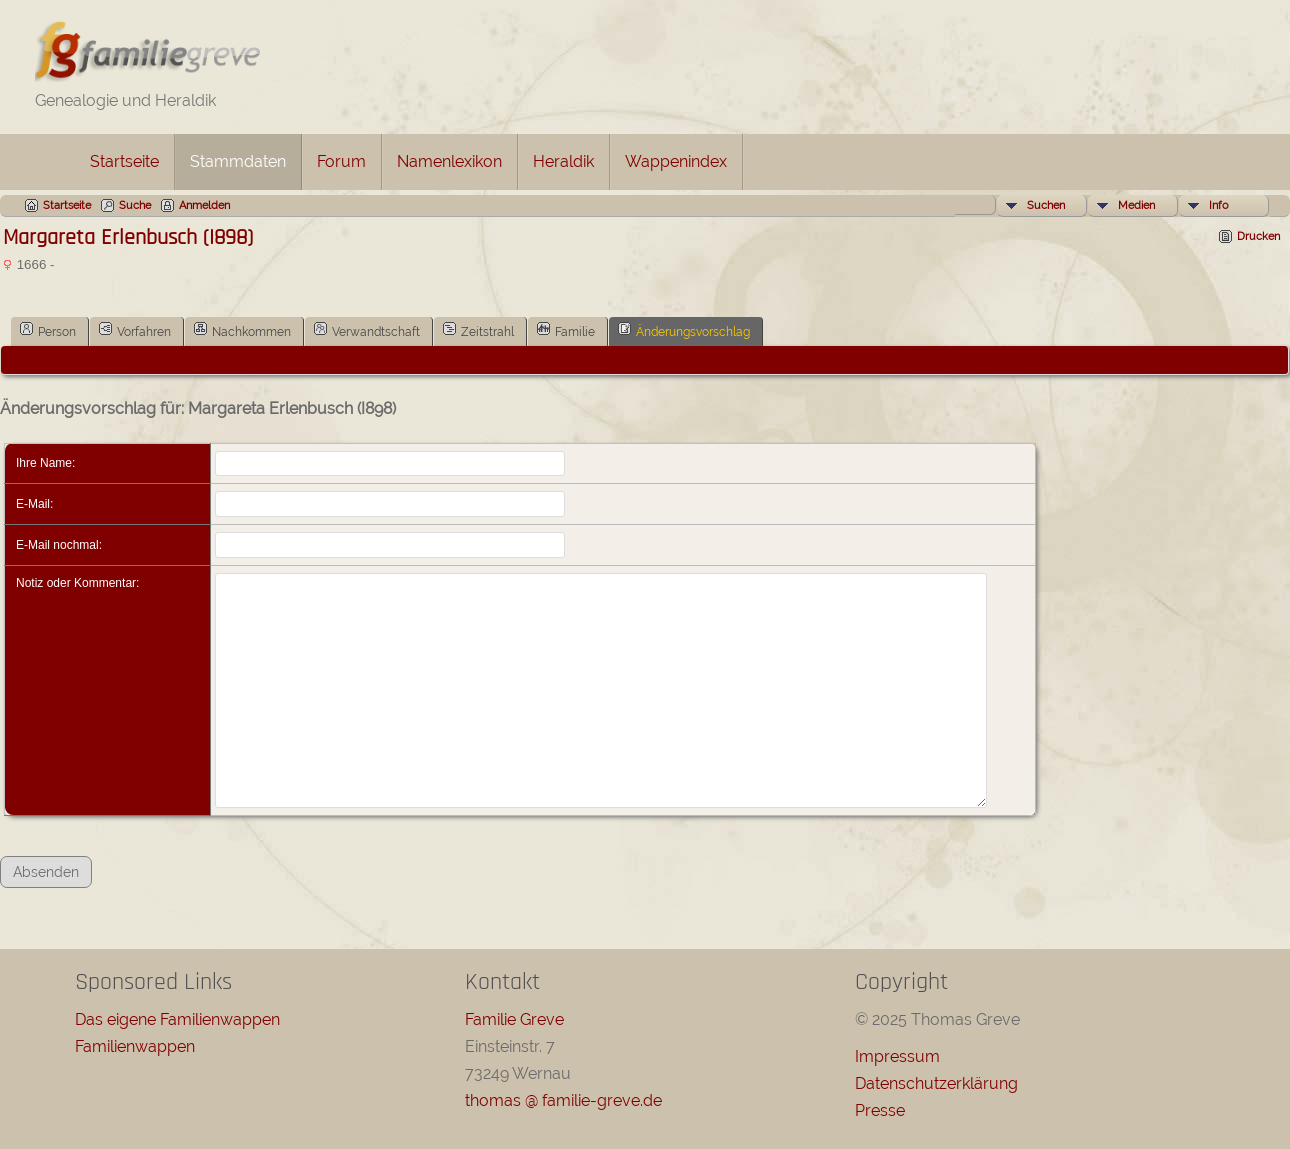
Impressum (897, 1056)
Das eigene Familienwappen (177, 1019)
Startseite (124, 161)
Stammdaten (238, 161)
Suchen (1046, 205)
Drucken (1258, 236)
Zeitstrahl (478, 330)
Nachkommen (242, 330)
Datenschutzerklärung (936, 1083)
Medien (1136, 205)
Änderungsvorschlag (684, 330)
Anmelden (204, 205)
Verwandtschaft (367, 330)
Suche (135, 205)
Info (1219, 205)
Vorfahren (135, 330)
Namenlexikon (449, 161)
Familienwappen (135, 1046)
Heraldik (563, 161)
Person (48, 330)
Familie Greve (514, 1019)
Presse (880, 1110)
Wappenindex (676, 161)
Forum (341, 161)
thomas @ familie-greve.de (563, 1100)
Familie (566, 330)
